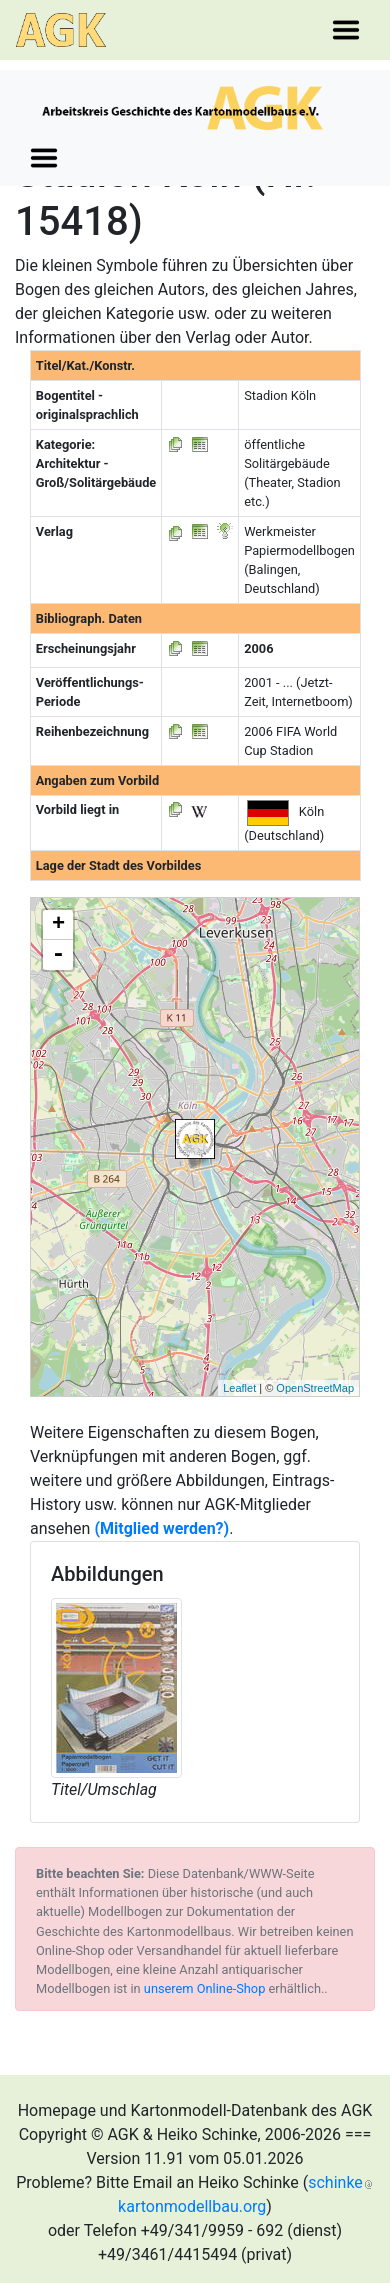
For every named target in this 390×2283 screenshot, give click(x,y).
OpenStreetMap (315, 1388)
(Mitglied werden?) (161, 1528)
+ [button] (58, 925)
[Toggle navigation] (346, 30)
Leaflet (239, 1388)
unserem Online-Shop (205, 1988)
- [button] (58, 955)
